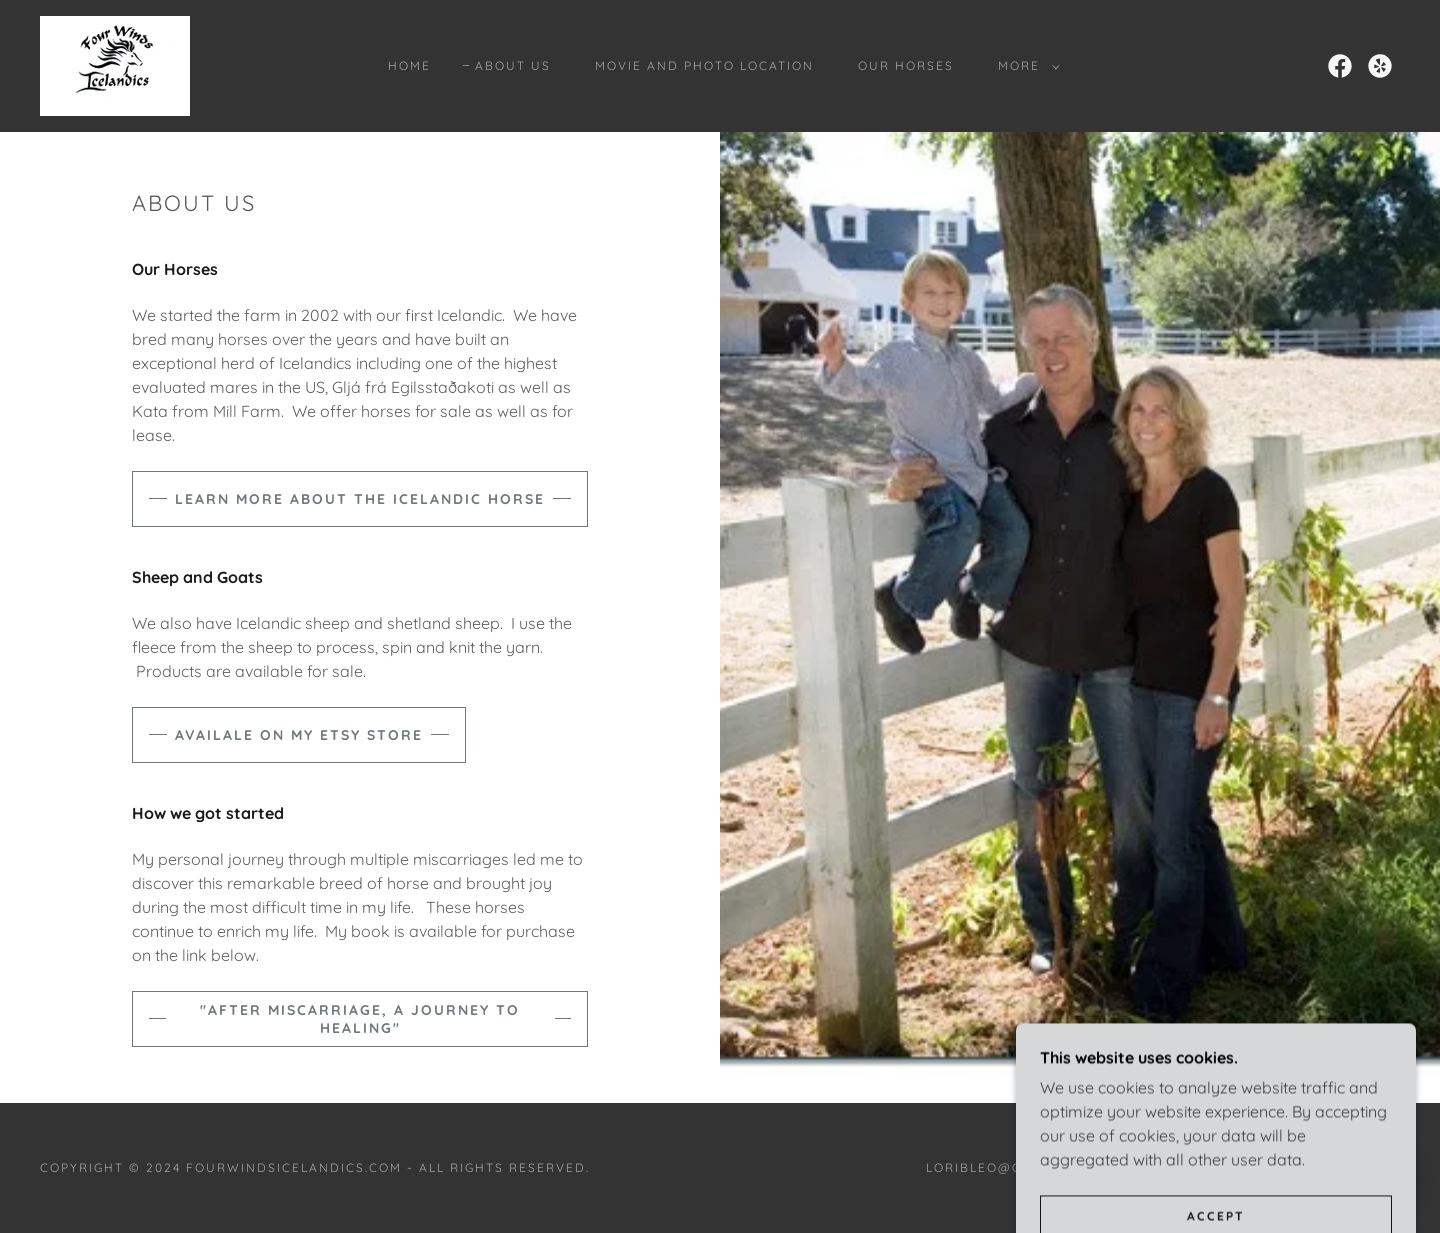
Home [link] (409, 65)
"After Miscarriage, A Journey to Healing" (360, 1019)
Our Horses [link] (906, 65)
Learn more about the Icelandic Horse (360, 499)
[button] (1025, 66)
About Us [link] (513, 65)
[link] (115, 64)
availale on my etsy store (299, 735)
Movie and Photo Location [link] (704, 65)
